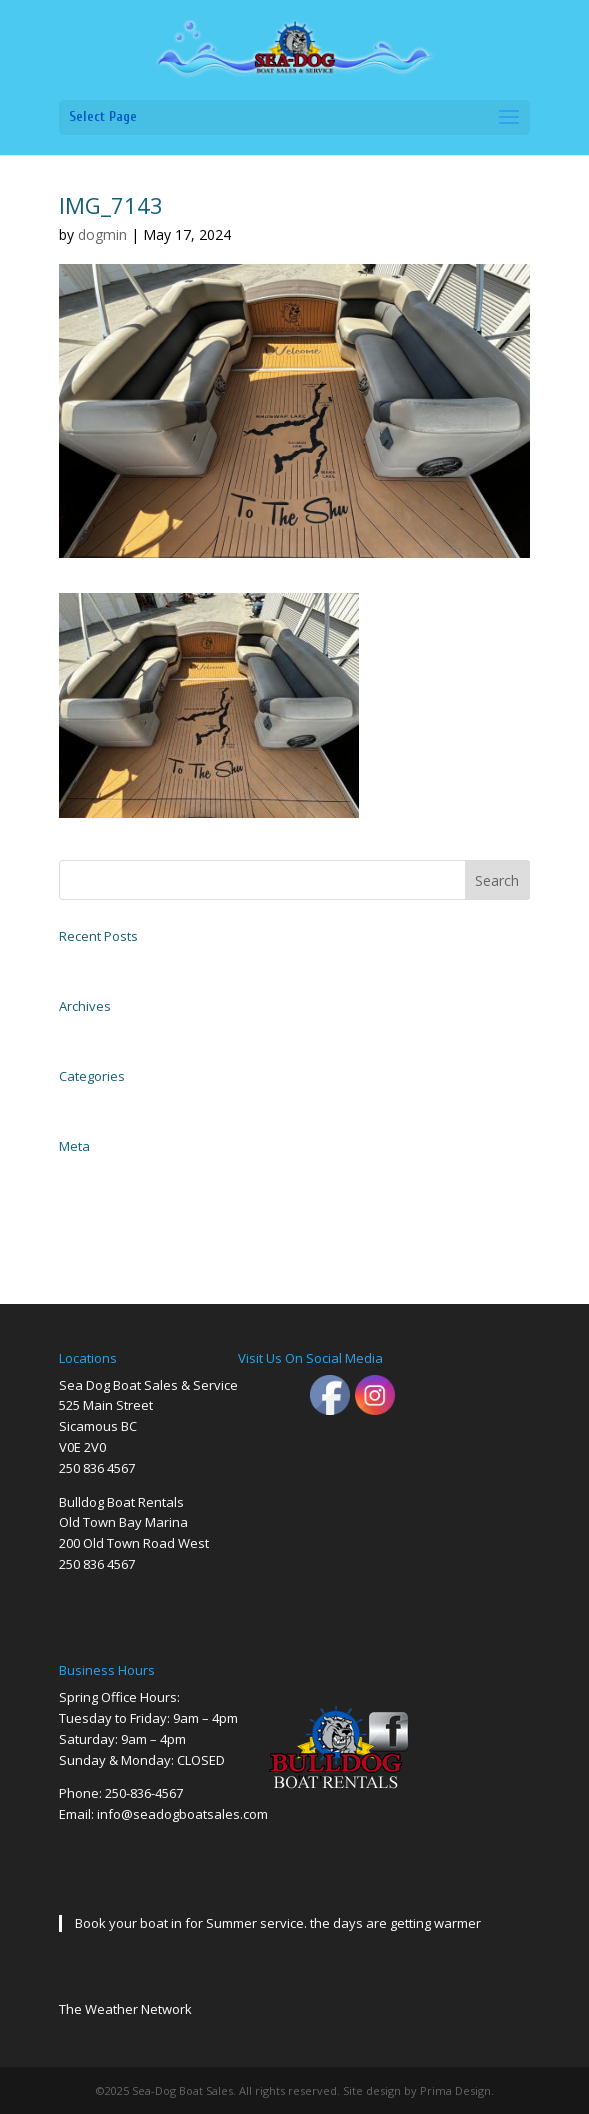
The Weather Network (125, 2009)
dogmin (102, 234)
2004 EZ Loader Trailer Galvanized (139, 961)
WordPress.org (91, 1237)
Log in (73, 1171)
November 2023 (96, 1031)
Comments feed (95, 1215)
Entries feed (86, 1193)
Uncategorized (92, 1101)
